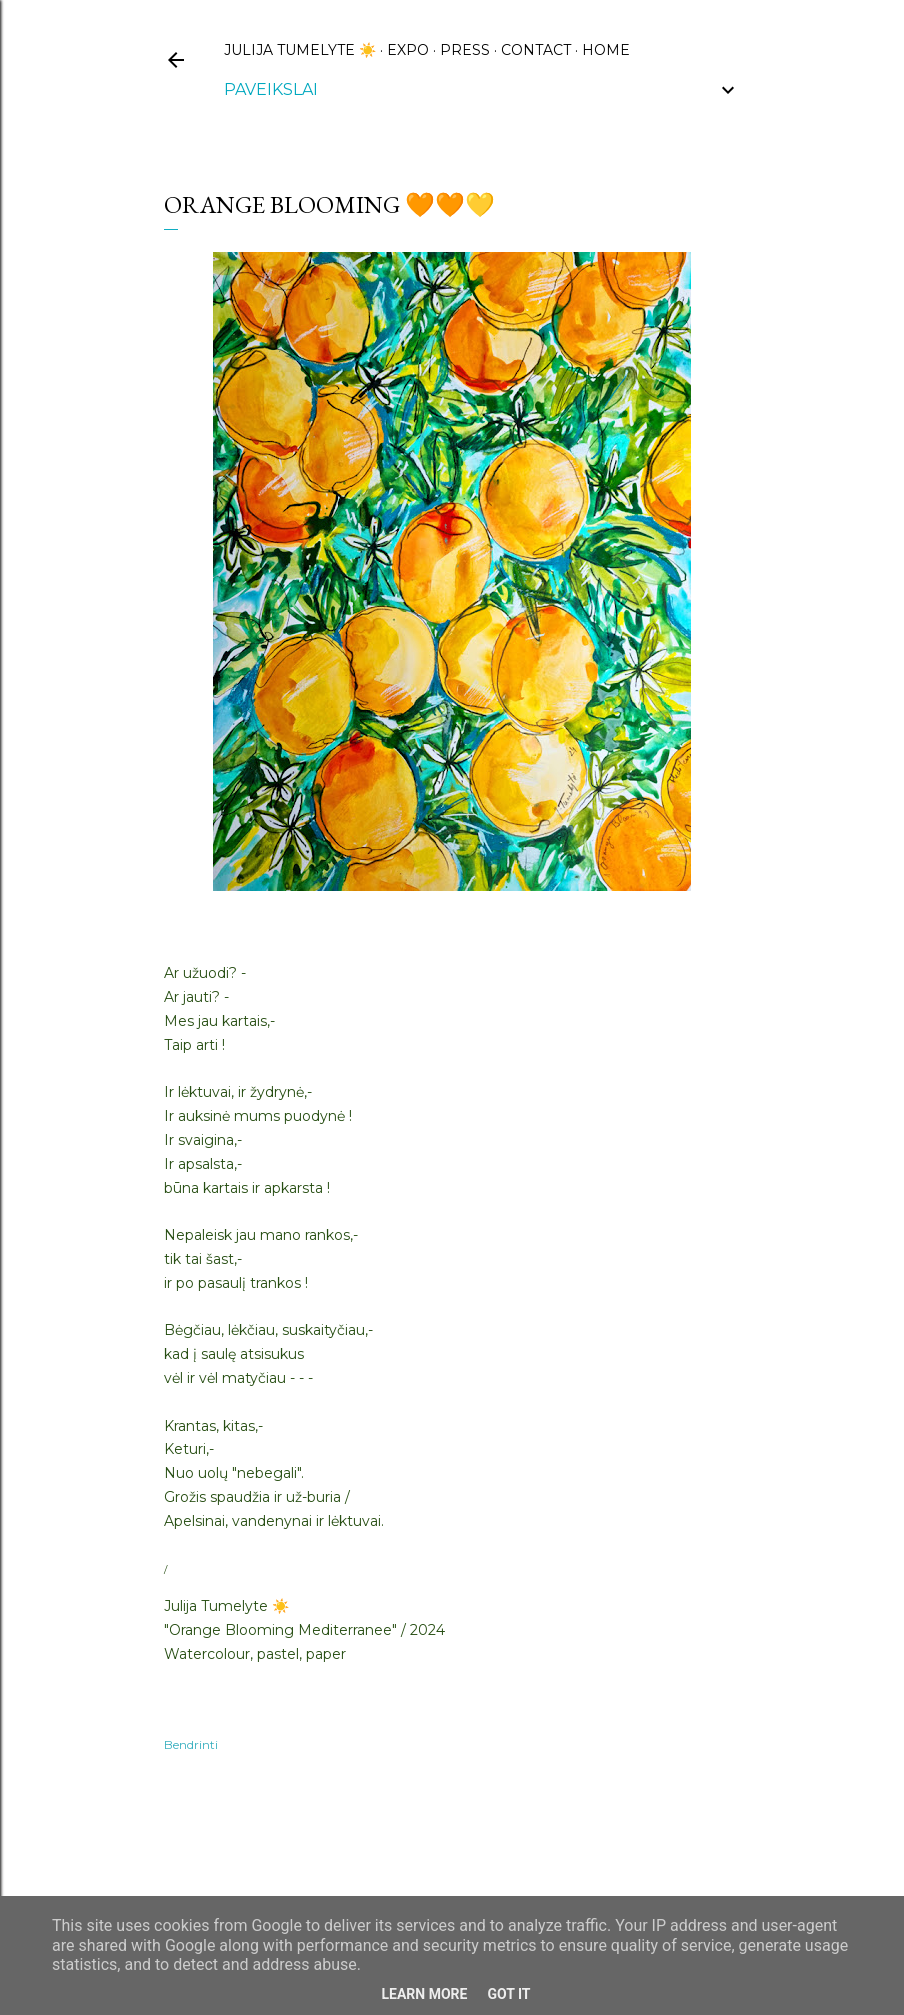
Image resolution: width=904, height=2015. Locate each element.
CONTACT (536, 50)
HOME (606, 50)
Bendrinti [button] (191, 1744)
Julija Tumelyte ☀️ (300, 50)
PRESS (465, 50)
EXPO (408, 50)
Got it (508, 1994)
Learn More (424, 1994)
